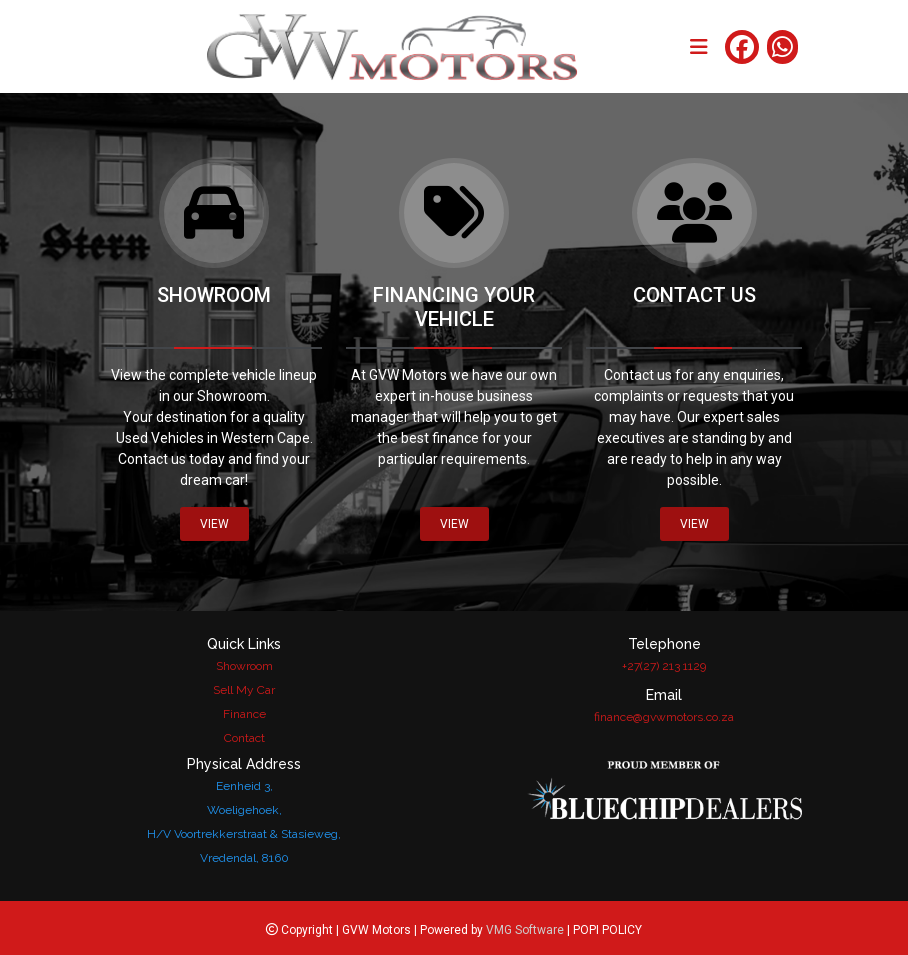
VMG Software (525, 930)
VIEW (214, 524)
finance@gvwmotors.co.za (664, 717)
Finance (244, 714)
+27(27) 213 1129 (664, 666)
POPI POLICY (607, 930)
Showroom (244, 666)
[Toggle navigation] (699, 47)
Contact (244, 738)
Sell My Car (244, 690)
